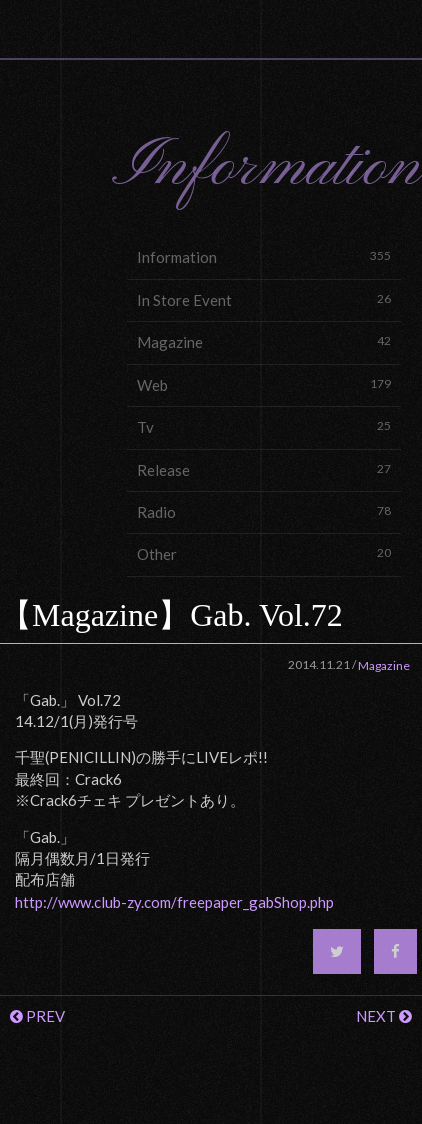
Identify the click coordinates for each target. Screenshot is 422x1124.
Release (264, 469)
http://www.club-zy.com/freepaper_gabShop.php (174, 902)
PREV (37, 1016)
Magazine (264, 341)
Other (264, 553)
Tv (264, 426)
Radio (264, 511)
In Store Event (264, 299)
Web (264, 384)
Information (264, 256)
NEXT (384, 1016)
